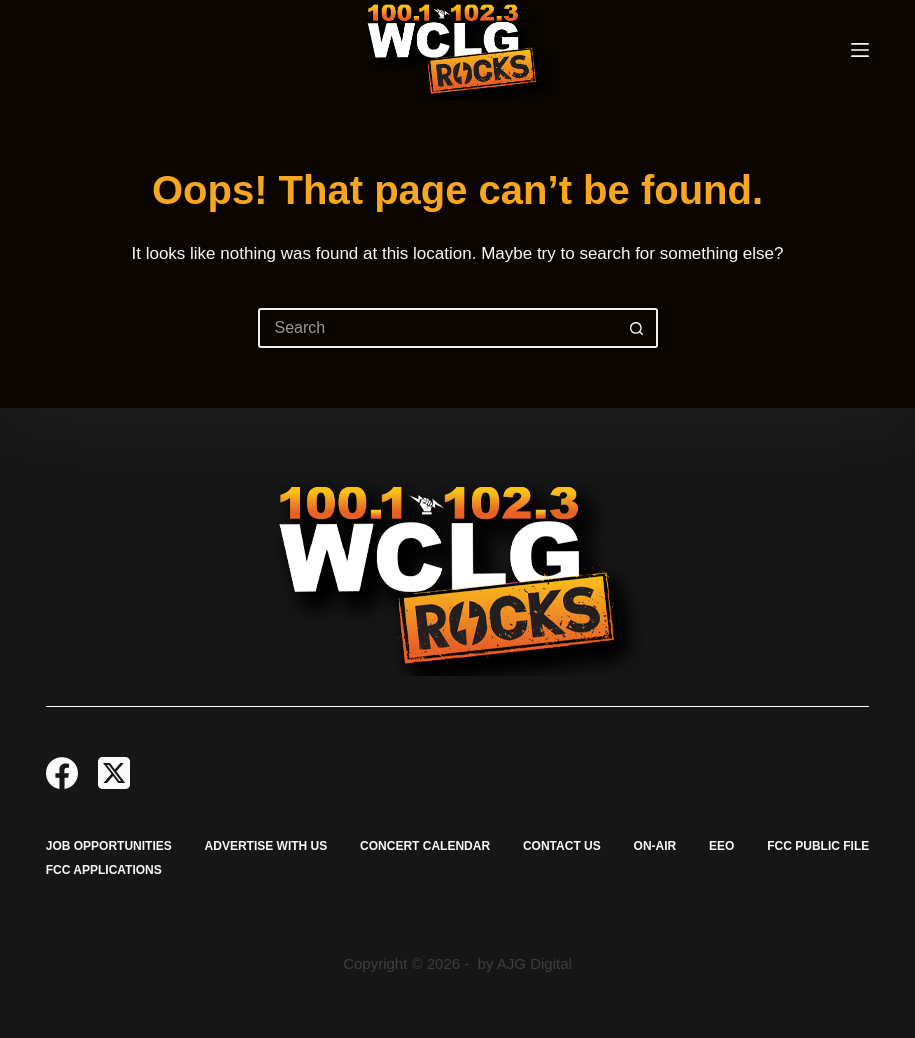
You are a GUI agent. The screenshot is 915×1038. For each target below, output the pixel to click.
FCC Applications (104, 870)
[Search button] (638, 328)
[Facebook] (62, 773)
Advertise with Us (266, 846)
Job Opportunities (109, 846)
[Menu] (860, 50)
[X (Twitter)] (114, 773)
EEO (721, 846)
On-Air (655, 846)
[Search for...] (438, 328)
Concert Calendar (425, 846)
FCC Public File (818, 846)
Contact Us (562, 846)
